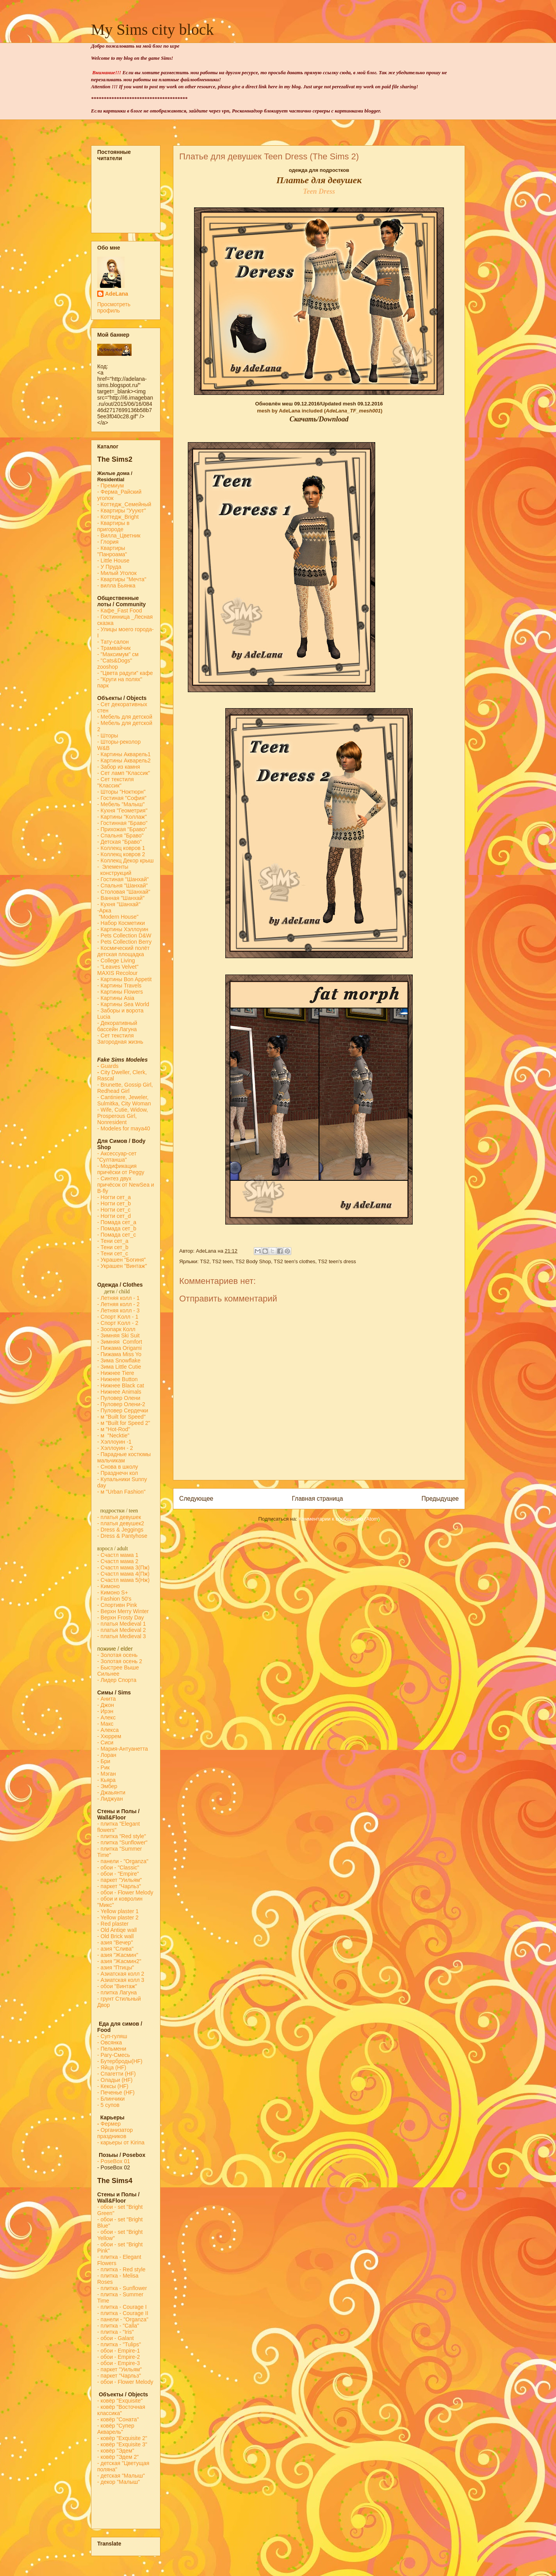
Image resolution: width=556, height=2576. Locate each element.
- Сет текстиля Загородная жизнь (120, 1038)
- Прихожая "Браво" (122, 829)
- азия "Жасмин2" (119, 1961)
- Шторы (107, 735)
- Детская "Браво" (119, 842)
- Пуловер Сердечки (122, 1410)
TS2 (204, 1261)
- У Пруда (109, 567)
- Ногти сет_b (114, 1203)
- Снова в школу (117, 1467)
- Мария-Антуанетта (122, 1749)
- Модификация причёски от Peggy (120, 1169)
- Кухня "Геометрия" (123, 810)
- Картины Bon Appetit (124, 979)
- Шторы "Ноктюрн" (121, 792)
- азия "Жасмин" (117, 1955)
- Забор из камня (118, 767)
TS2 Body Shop (253, 1261)
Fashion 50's (116, 1599)
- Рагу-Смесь (113, 2055)
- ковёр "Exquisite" (120, 2400)
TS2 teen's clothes (294, 1261)
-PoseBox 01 (113, 2161)
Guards (107, 1066)
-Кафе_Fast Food (119, 610)
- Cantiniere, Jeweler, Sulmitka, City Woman (124, 1100)
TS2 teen (222, 1261)
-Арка (105, 910)
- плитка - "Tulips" (119, 2344)
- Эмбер (107, 1786)
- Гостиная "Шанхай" (123, 879)
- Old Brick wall (115, 1936)
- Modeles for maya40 (123, 1128)
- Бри (103, 1761)
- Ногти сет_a (114, 1197)
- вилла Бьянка (116, 585)
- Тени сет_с (112, 1253)
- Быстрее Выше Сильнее (118, 1670)
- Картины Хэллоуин (122, 929)
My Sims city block (152, 29)
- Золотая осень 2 (119, 1661)
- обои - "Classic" (118, 1867)
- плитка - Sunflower (122, 2288)
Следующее (196, 1498)
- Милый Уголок (117, 573)
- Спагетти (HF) (116, 2074)
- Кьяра (108, 1780)
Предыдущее (440, 1498)
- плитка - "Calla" (118, 2326)
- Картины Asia (115, 998)
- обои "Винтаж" (117, 1986)
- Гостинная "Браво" (122, 823)
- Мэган (106, 1774)
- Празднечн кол (117, 1473)
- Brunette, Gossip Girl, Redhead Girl (125, 1088)
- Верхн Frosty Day (120, 1617)
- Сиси (105, 1742)
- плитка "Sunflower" (122, 1842)
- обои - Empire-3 (118, 2363)
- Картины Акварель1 (124, 754)
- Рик (103, 1767)
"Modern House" (118, 917)
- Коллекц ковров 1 (121, 848)
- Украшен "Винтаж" (122, 1266)
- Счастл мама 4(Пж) (123, 1574)
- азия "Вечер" (115, 1942)
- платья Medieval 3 (121, 1636)
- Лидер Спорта (116, 1680)
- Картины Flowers (120, 992)
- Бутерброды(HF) (120, 2061)
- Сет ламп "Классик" (123, 773)
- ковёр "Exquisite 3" (122, 2444)
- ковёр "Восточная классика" (121, 2410)
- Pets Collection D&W (124, 935)
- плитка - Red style (121, 2269)
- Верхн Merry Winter (123, 1611)
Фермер (109, 2124)
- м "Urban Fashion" (121, 1492)
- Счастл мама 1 (117, 1555)
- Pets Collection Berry (124, 942)
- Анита (106, 1699)
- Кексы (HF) (112, 2086)
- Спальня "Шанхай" (122, 885)
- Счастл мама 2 (118, 1561)
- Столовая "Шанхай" (123, 892)
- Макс (105, 1724)
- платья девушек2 (120, 1523)
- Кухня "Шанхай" (119, 904)
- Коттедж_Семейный (124, 504)
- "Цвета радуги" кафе (125, 673)
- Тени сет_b (112, 1247)
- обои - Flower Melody (125, 1892)
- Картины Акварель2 (124, 760)
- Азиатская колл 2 (120, 1974)
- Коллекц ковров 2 (121, 854)
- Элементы (113, 867)
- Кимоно (108, 1586)
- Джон (105, 1705)
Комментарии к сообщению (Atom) (339, 1519)
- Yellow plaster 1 (118, 1911)
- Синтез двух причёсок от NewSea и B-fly (125, 1184)
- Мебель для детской (124, 717)
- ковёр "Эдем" (115, 2450)
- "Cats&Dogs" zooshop (114, 663)
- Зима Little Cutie (119, 1367)
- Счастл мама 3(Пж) (123, 1567)
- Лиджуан (111, 1799)
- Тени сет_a (112, 1241)
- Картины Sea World (123, 1004)
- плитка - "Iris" (115, 2332)
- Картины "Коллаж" (122, 817)
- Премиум (110, 485)
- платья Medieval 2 (121, 1630)
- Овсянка (109, 2042)
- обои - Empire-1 (118, 2350)
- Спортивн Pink (117, 1605)
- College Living (116, 960)
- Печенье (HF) (116, 2092)
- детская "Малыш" (121, 2475)
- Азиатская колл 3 (120, 1980)
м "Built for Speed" (123, 1417)
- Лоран (106, 1755)
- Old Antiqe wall (117, 1930)
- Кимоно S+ (112, 1592)
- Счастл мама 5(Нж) (123, 1580)
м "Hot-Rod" (115, 1429)
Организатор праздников (115, 2133)
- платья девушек (119, 1517)
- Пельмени (111, 2049)
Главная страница (317, 1498)
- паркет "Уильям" (119, 1880)
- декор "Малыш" (118, 2482)
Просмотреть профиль (113, 307)
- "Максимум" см (118, 654)
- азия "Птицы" (115, 1967)
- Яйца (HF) (111, 2067)
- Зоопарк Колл (116, 1329)
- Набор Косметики (121, 923)
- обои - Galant (115, 2338)
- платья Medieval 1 (121, 1624)
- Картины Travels (119, 985)
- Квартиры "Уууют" (121, 510)
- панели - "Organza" (122, 1861)
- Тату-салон (113, 642)
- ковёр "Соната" (118, 2419)
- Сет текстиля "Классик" (115, 782)
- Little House (113, 560)
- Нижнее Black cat (120, 1385)
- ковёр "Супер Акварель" (115, 2428)
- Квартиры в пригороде (113, 526)
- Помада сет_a (116, 1222)
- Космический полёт (123, 948)
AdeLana (116, 294)
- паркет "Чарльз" (120, 1886)
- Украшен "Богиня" (121, 1260)
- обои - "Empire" (118, 1874)
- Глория (108, 542)
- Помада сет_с (116, 1235)
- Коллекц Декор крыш (125, 860)
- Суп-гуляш (112, 2036)
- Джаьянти (111, 1792)
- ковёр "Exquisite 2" (122, 2438)
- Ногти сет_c (113, 1210)
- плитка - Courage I (122, 2307)
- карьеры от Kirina (120, 2142)
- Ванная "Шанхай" (120, 898)
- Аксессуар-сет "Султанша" (117, 1156)
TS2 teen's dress (337, 1261)
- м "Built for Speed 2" (123, 1423)
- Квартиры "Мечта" (122, 579)
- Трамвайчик (114, 648)
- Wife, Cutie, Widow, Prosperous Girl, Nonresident (122, 1116)
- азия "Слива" (115, 1949)
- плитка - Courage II (122, 2313)
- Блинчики (111, 2099)
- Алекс (106, 1717)
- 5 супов (108, 2105)
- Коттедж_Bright (118, 517)
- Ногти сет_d (114, 1216)
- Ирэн (105, 1711)
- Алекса (108, 1730)
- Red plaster (112, 1924)
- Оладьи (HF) (114, 2080)
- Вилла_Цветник (119, 535)
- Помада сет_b (116, 1228)
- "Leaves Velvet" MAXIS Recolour (118, 970)
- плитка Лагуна (117, 1992)
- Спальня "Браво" (120, 835)
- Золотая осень (117, 1655)
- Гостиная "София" (121, 798)
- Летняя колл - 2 (118, 1304)
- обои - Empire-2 (118, 2357)
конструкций (114, 873)
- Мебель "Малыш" (121, 804)
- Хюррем (109, 1736)
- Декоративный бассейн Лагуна (117, 1026)
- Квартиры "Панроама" (112, 551)
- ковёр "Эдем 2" (118, 2457)
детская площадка (120, 954)
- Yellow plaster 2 (118, 1917)
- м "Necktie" (113, 1435)
